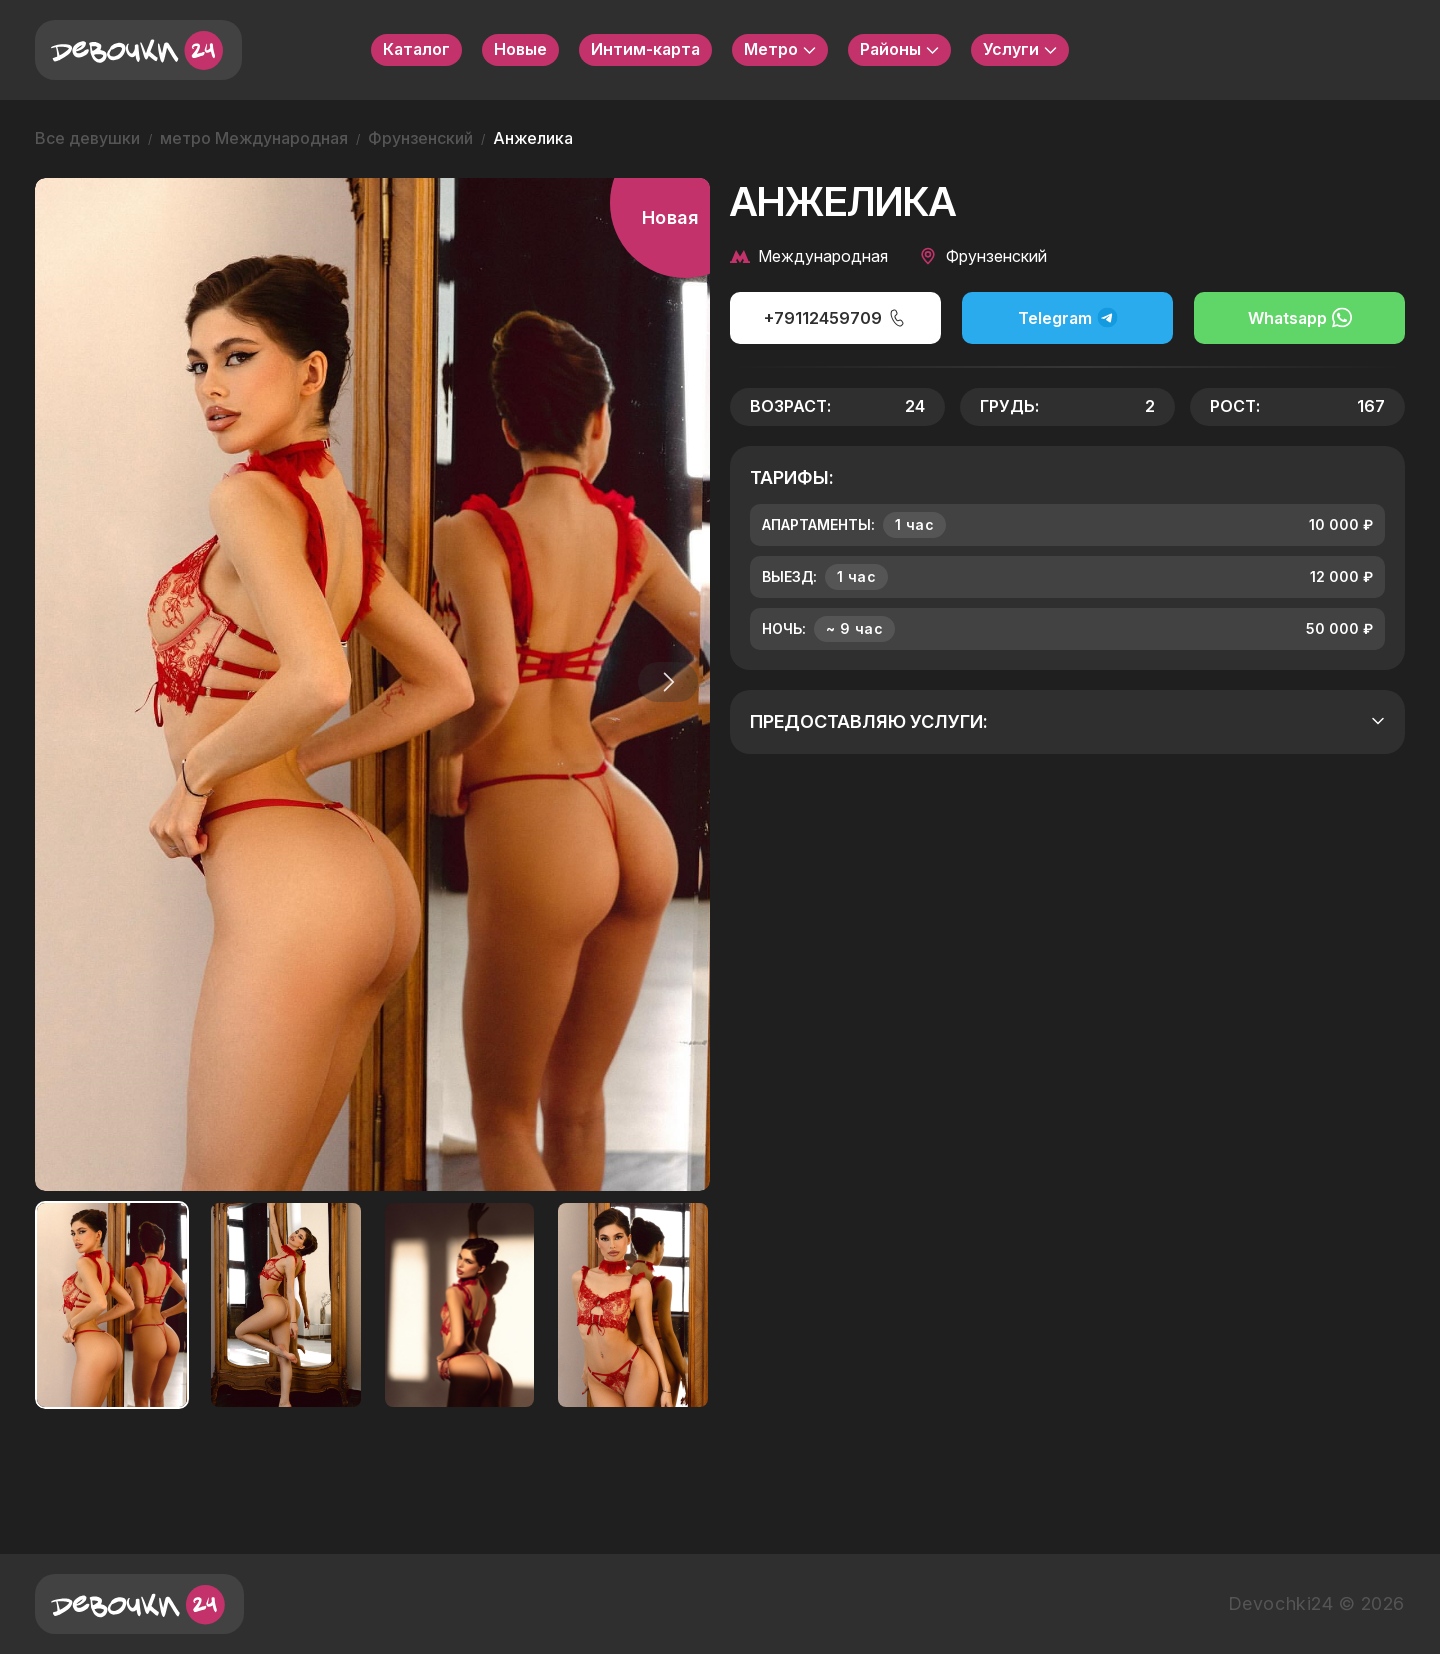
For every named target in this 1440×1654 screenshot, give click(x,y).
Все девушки (87, 138)
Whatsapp (1300, 317)
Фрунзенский (420, 138)
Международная (809, 256)
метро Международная (254, 138)
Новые (520, 49)
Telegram (1068, 317)
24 (915, 406)
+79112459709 (835, 318)
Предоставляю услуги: (1067, 721)
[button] (664, 682)
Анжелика (533, 138)
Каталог (416, 49)
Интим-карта (645, 49)
